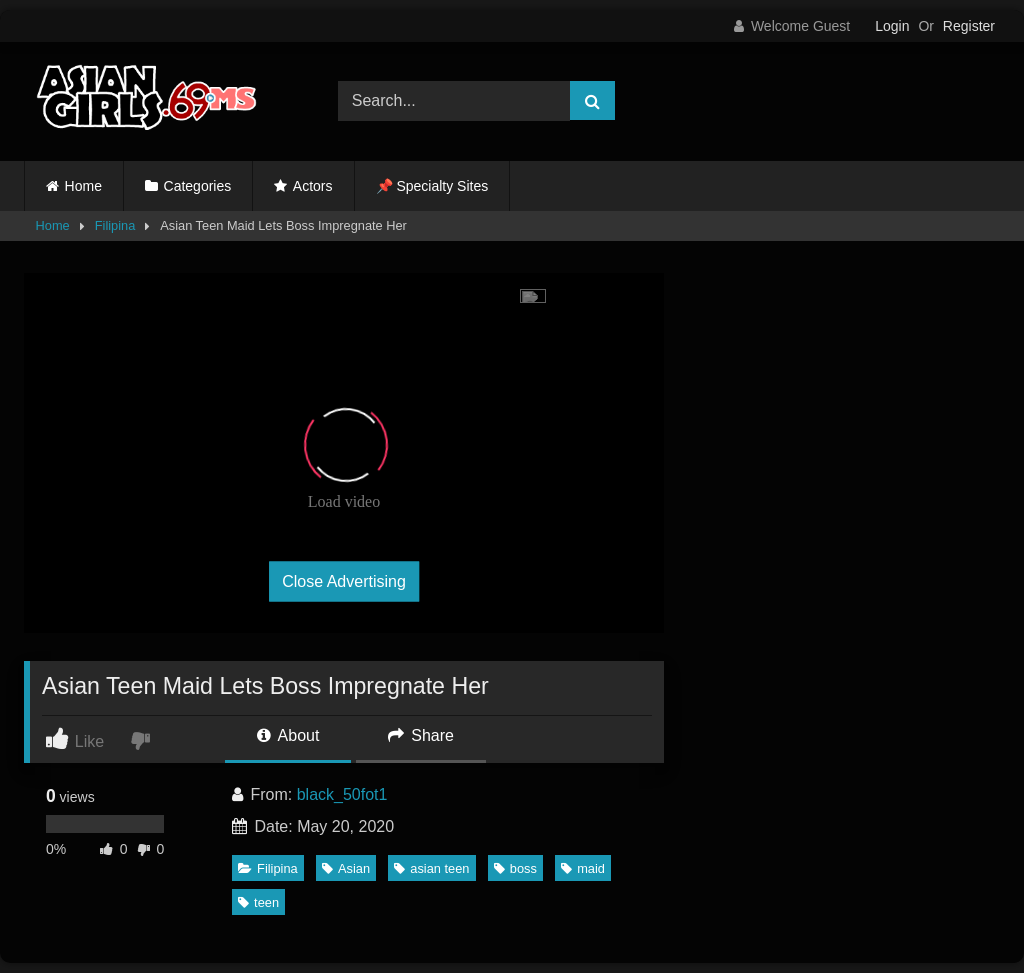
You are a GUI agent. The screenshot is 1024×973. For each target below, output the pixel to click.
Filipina (115, 225)
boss (515, 868)
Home (83, 186)
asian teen (431, 868)
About (288, 735)
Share (421, 735)
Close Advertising (344, 580)
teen (258, 902)
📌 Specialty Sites (432, 186)
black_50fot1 (342, 794)
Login (892, 26)
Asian (346, 868)
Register (969, 26)
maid (583, 868)
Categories (198, 186)
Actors (313, 186)
